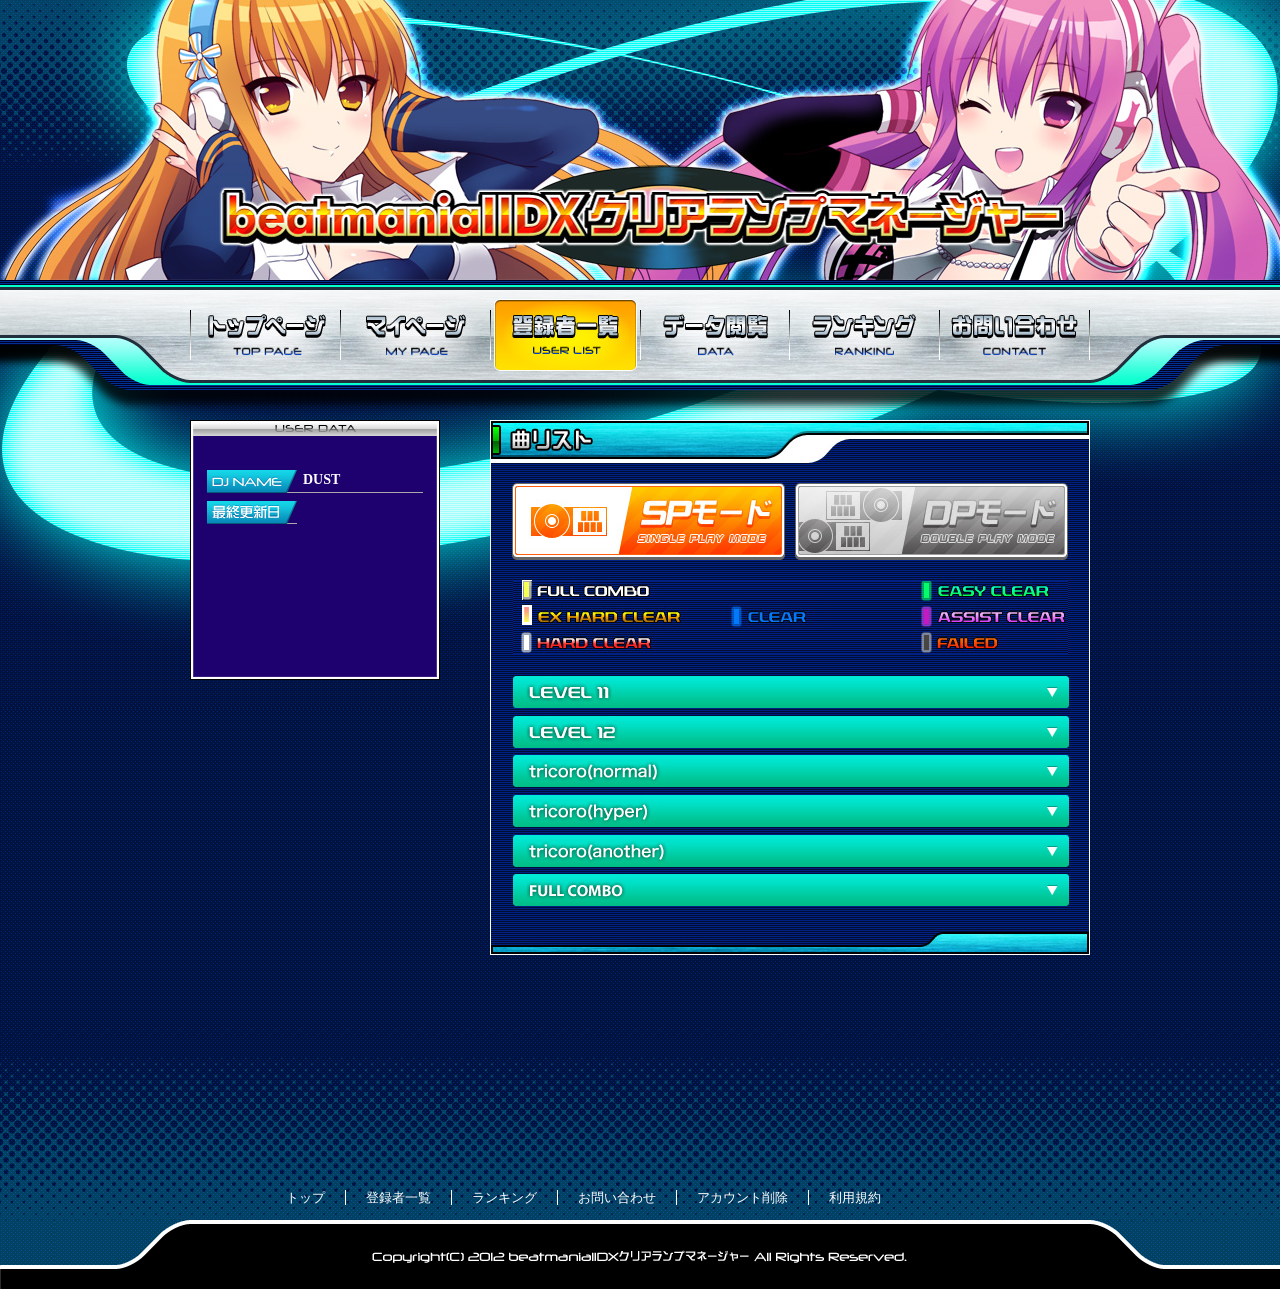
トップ (305, 1197)
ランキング (865, 335)
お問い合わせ (1015, 335)
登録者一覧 (565, 335)
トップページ (265, 335)
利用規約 (855, 1197)
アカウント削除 (742, 1197)
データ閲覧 (715, 335)
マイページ (415, 335)
